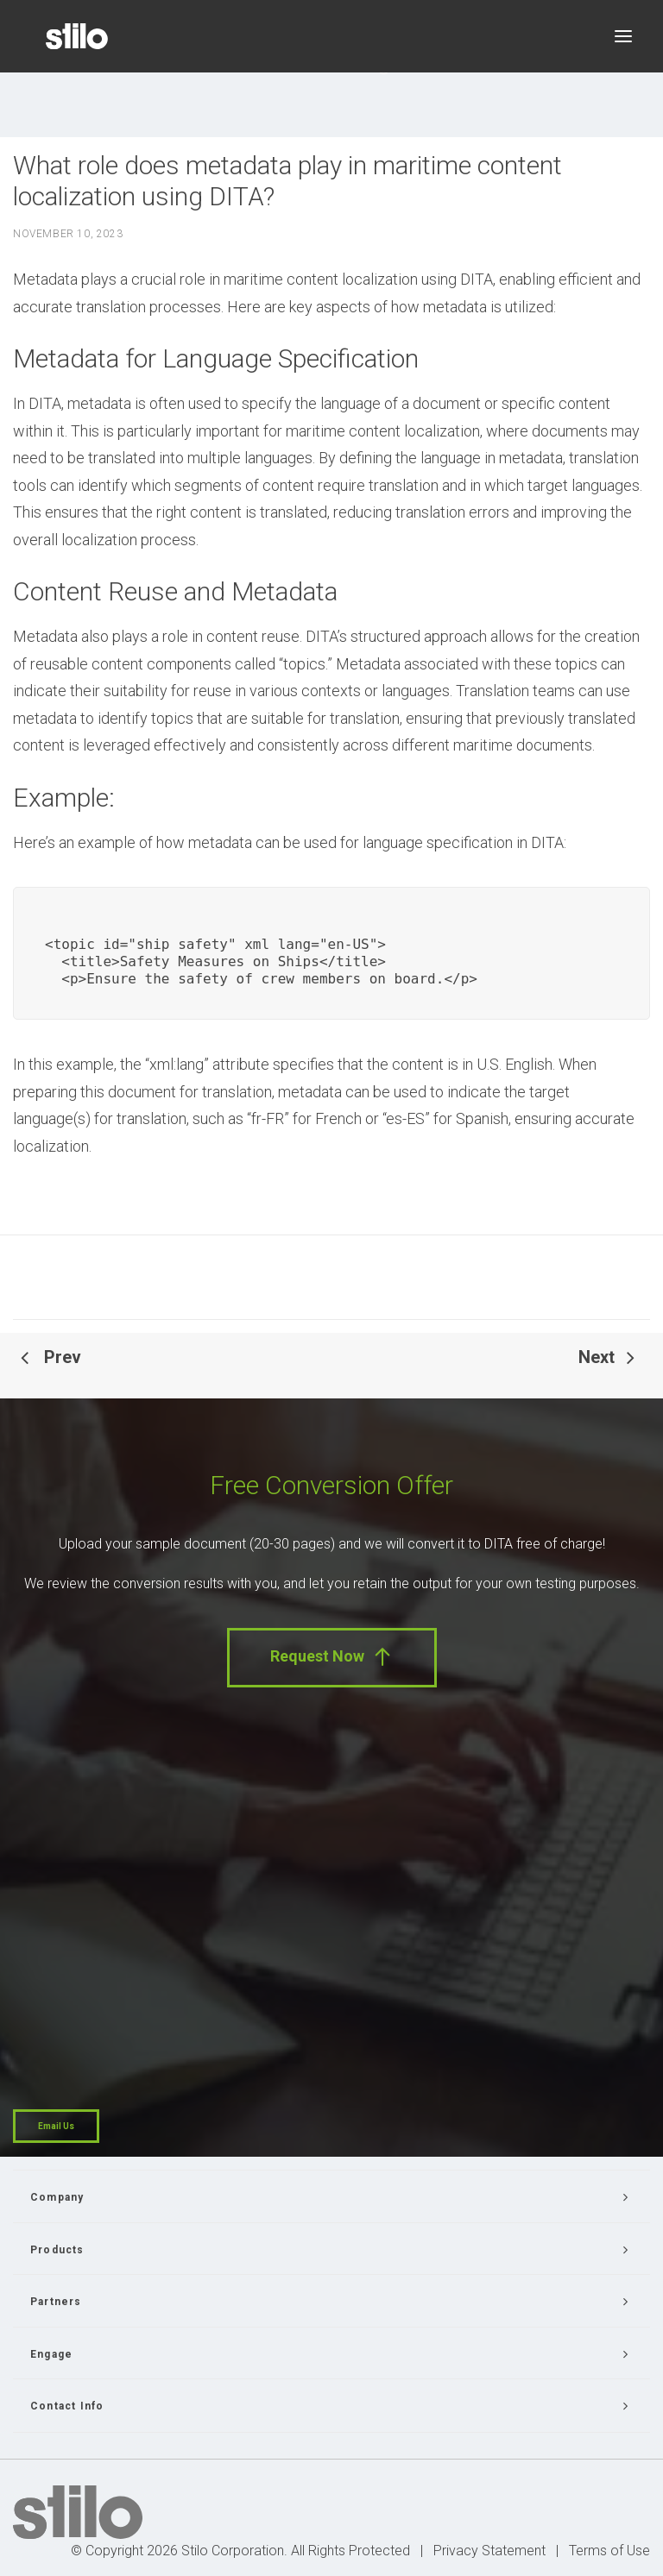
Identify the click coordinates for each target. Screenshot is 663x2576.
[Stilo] (77, 36)
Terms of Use (609, 2550)
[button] (623, 36)
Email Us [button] (56, 2126)
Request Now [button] (332, 1657)
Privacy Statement (489, 2550)
